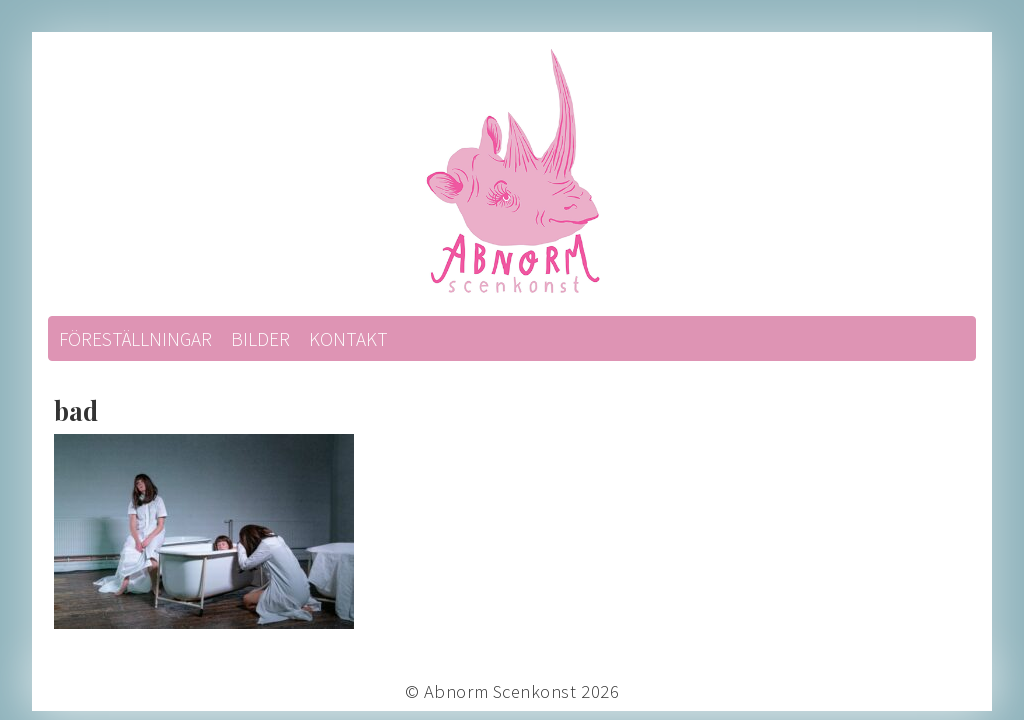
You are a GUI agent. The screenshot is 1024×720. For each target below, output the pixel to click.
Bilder (260, 339)
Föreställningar (135, 339)
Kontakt (348, 339)
